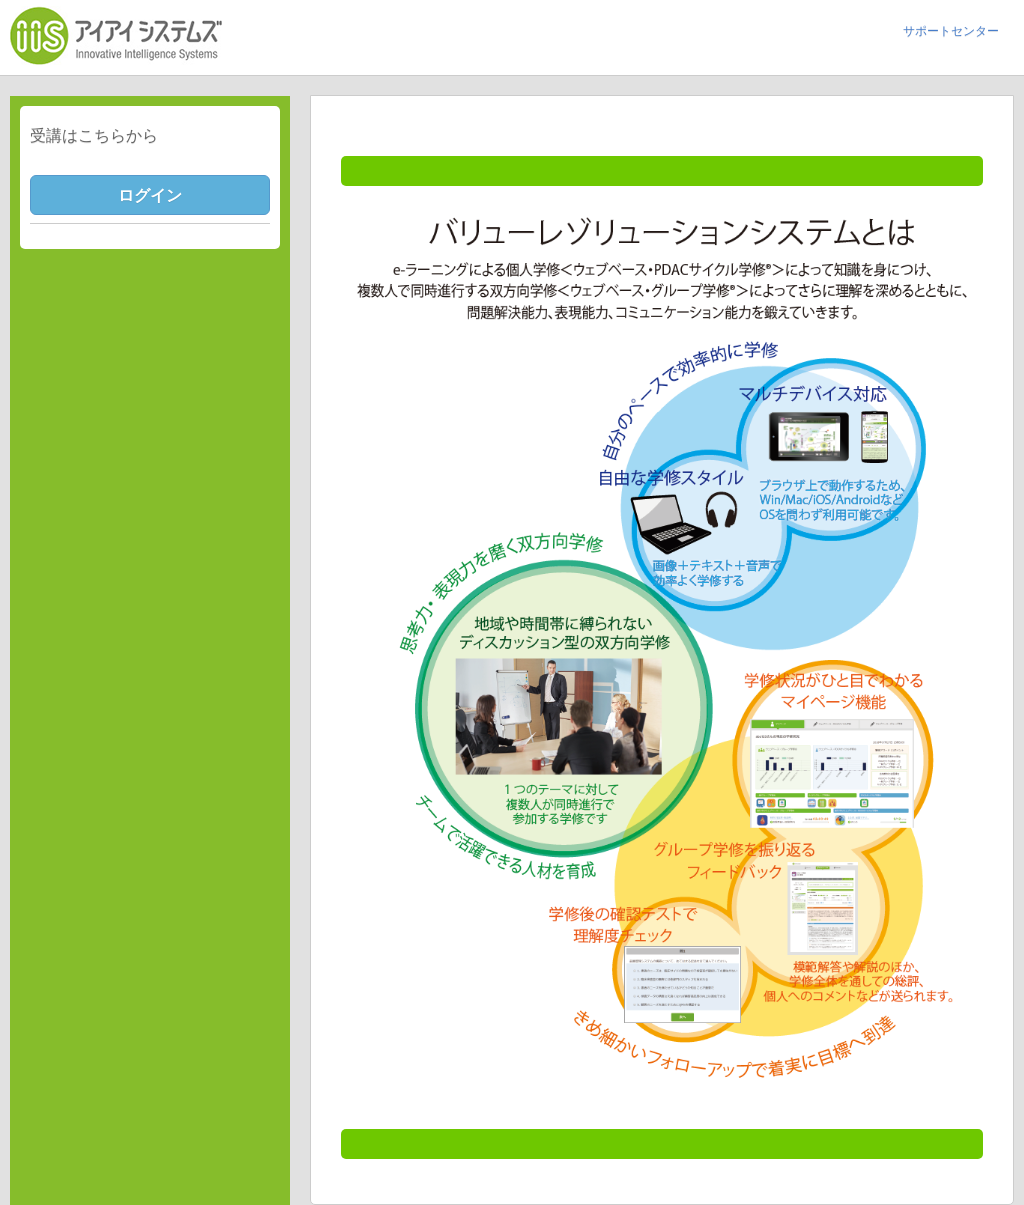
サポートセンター (951, 31)
